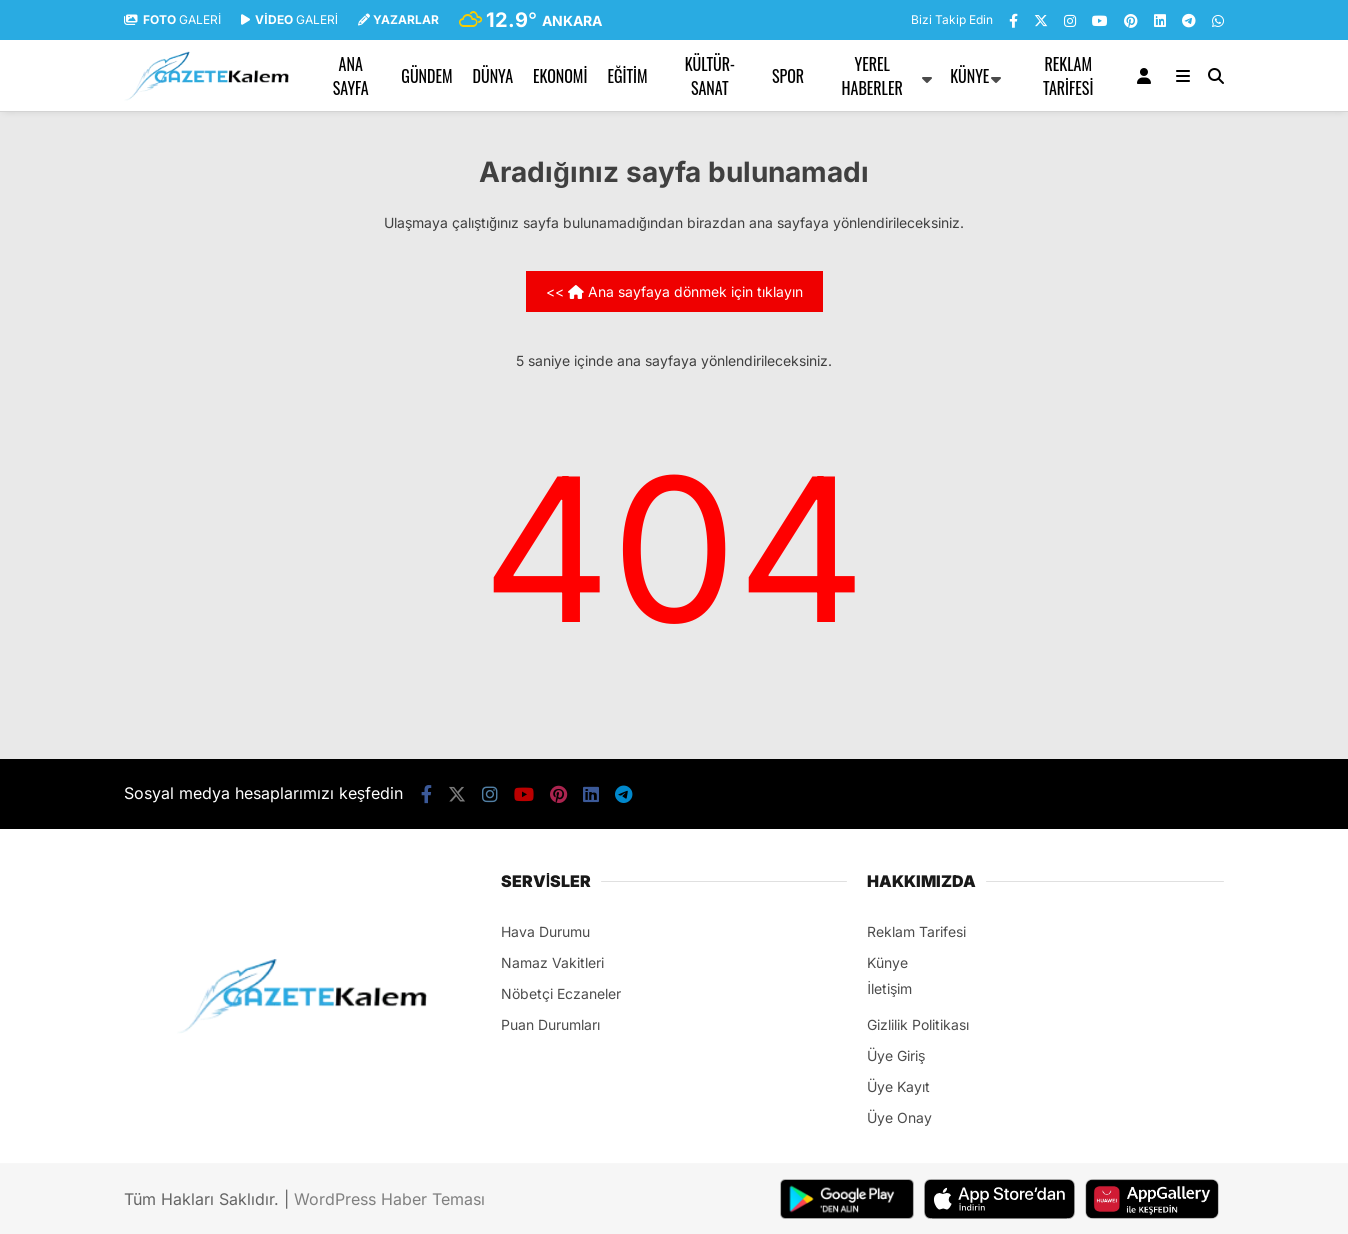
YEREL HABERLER (872, 76)
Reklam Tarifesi (1068, 76)
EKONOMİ (560, 76)
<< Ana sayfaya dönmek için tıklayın (674, 291)
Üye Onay (899, 1117)
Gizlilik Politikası (918, 1024)
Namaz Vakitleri (552, 962)
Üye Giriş (896, 1055)
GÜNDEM (426, 76)
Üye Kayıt (898, 1086)
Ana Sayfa (351, 76)
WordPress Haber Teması (389, 1199)
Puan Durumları (550, 1024)
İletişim (889, 988)
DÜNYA (493, 76)
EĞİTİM (627, 76)
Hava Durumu (545, 931)
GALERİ (172, 19)
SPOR (788, 76)
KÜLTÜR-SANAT (710, 76)
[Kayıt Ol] (1147, 76)
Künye (969, 76)
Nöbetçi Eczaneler (561, 993)
